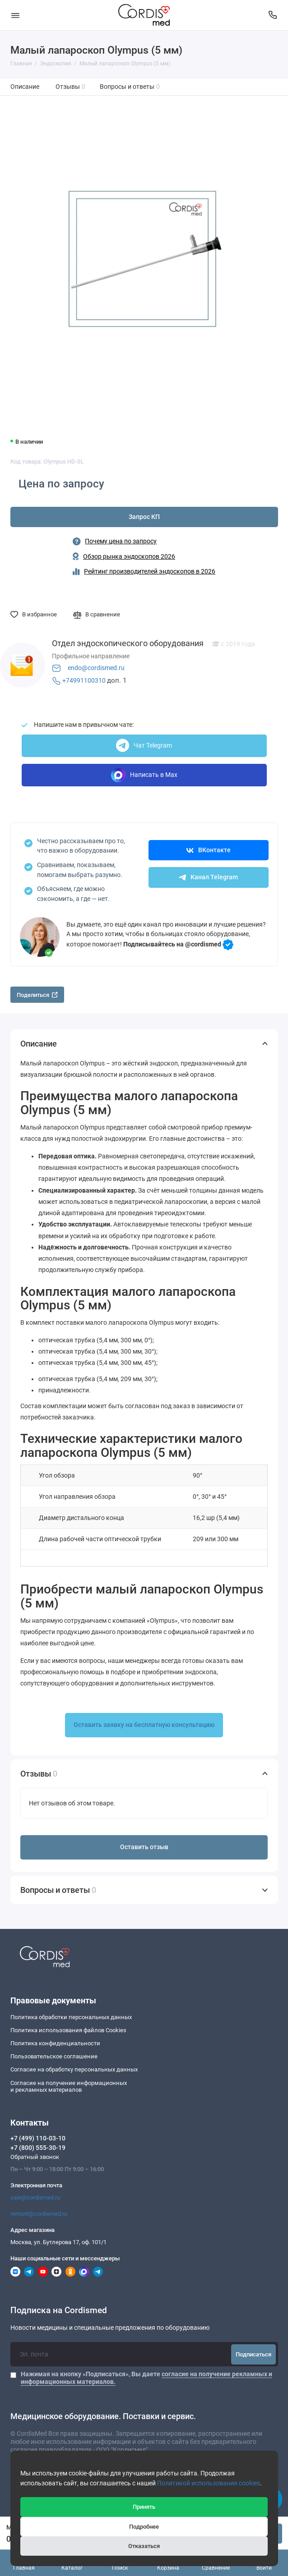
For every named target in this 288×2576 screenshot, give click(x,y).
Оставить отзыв (144, 1847)
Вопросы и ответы (130, 87)
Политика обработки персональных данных (71, 2017)
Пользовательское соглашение (54, 2056)
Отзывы (71, 87)
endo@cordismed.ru (96, 668)
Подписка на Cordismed (58, 2310)
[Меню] (15, 15)
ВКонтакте (208, 850)
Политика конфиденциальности (55, 2043)
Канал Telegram (208, 877)
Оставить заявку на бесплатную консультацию (144, 1725)
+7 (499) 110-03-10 (37, 2138)
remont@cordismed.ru (38, 2213)
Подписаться (253, 2354)
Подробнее (144, 2526)
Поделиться (37, 995)
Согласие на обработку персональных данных (74, 2069)
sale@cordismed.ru (35, 2197)
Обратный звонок (34, 2157)
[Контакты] (273, 15)
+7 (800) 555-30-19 (37, 2147)
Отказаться (144, 2546)
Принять (144, 2506)
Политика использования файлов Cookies (68, 2030)
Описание (24, 87)
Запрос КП (144, 517)
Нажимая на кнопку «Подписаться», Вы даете (146, 2377)
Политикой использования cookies (208, 2483)
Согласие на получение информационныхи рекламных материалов (68, 2087)
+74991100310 (84, 680)
